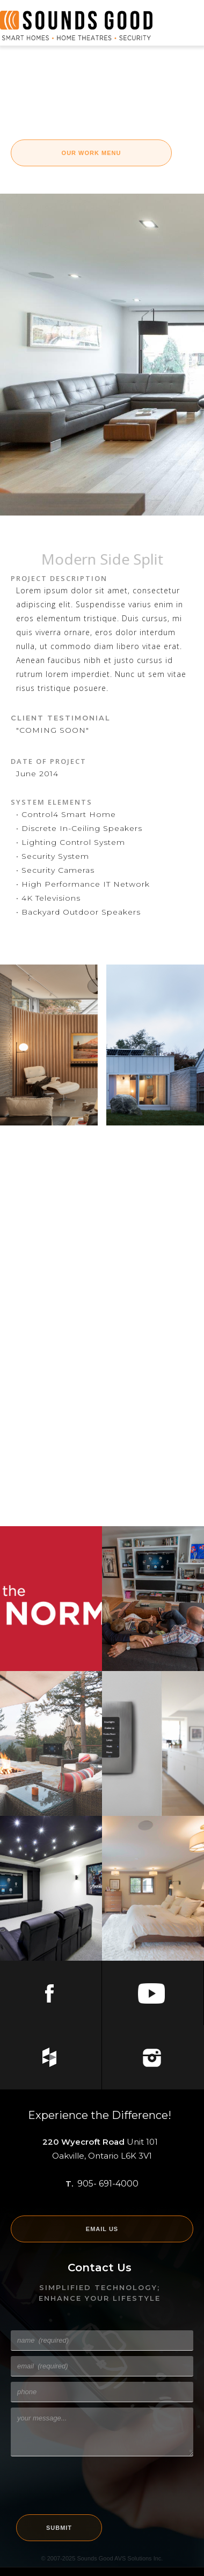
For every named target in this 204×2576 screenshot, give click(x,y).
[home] (76, 25)
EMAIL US (102, 2229)
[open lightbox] (49, 1045)
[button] (182, 26)
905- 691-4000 (108, 2183)
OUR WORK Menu (91, 153)
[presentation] (92, 2483)
